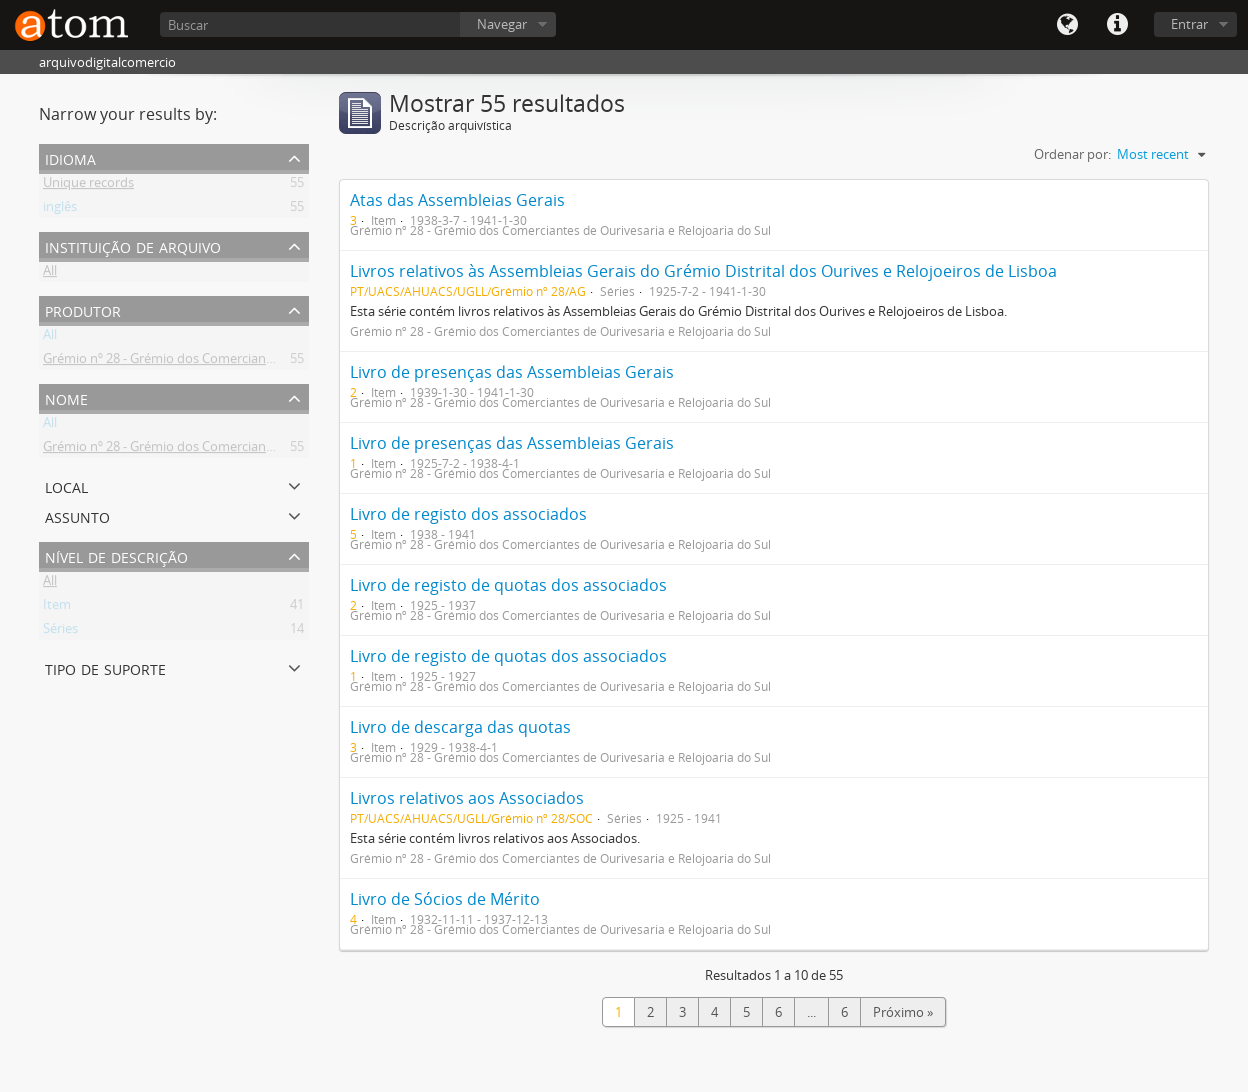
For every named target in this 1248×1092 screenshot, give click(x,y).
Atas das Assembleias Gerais (457, 200)
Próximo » (903, 1012)
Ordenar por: (1072, 154)
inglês (60, 210)
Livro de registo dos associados (468, 514)
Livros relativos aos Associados (467, 798)
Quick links (1117, 25)
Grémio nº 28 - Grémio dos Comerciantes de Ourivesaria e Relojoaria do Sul (264, 362)
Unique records (88, 186)
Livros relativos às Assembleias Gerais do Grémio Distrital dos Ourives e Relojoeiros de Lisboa (703, 271)
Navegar (502, 24)
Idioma (1067, 25)
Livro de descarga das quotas (460, 727)
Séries (60, 632)
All (50, 274)
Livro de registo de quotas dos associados (508, 585)
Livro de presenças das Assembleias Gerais (512, 372)
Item (57, 608)
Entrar (1189, 24)
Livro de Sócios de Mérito (445, 899)
